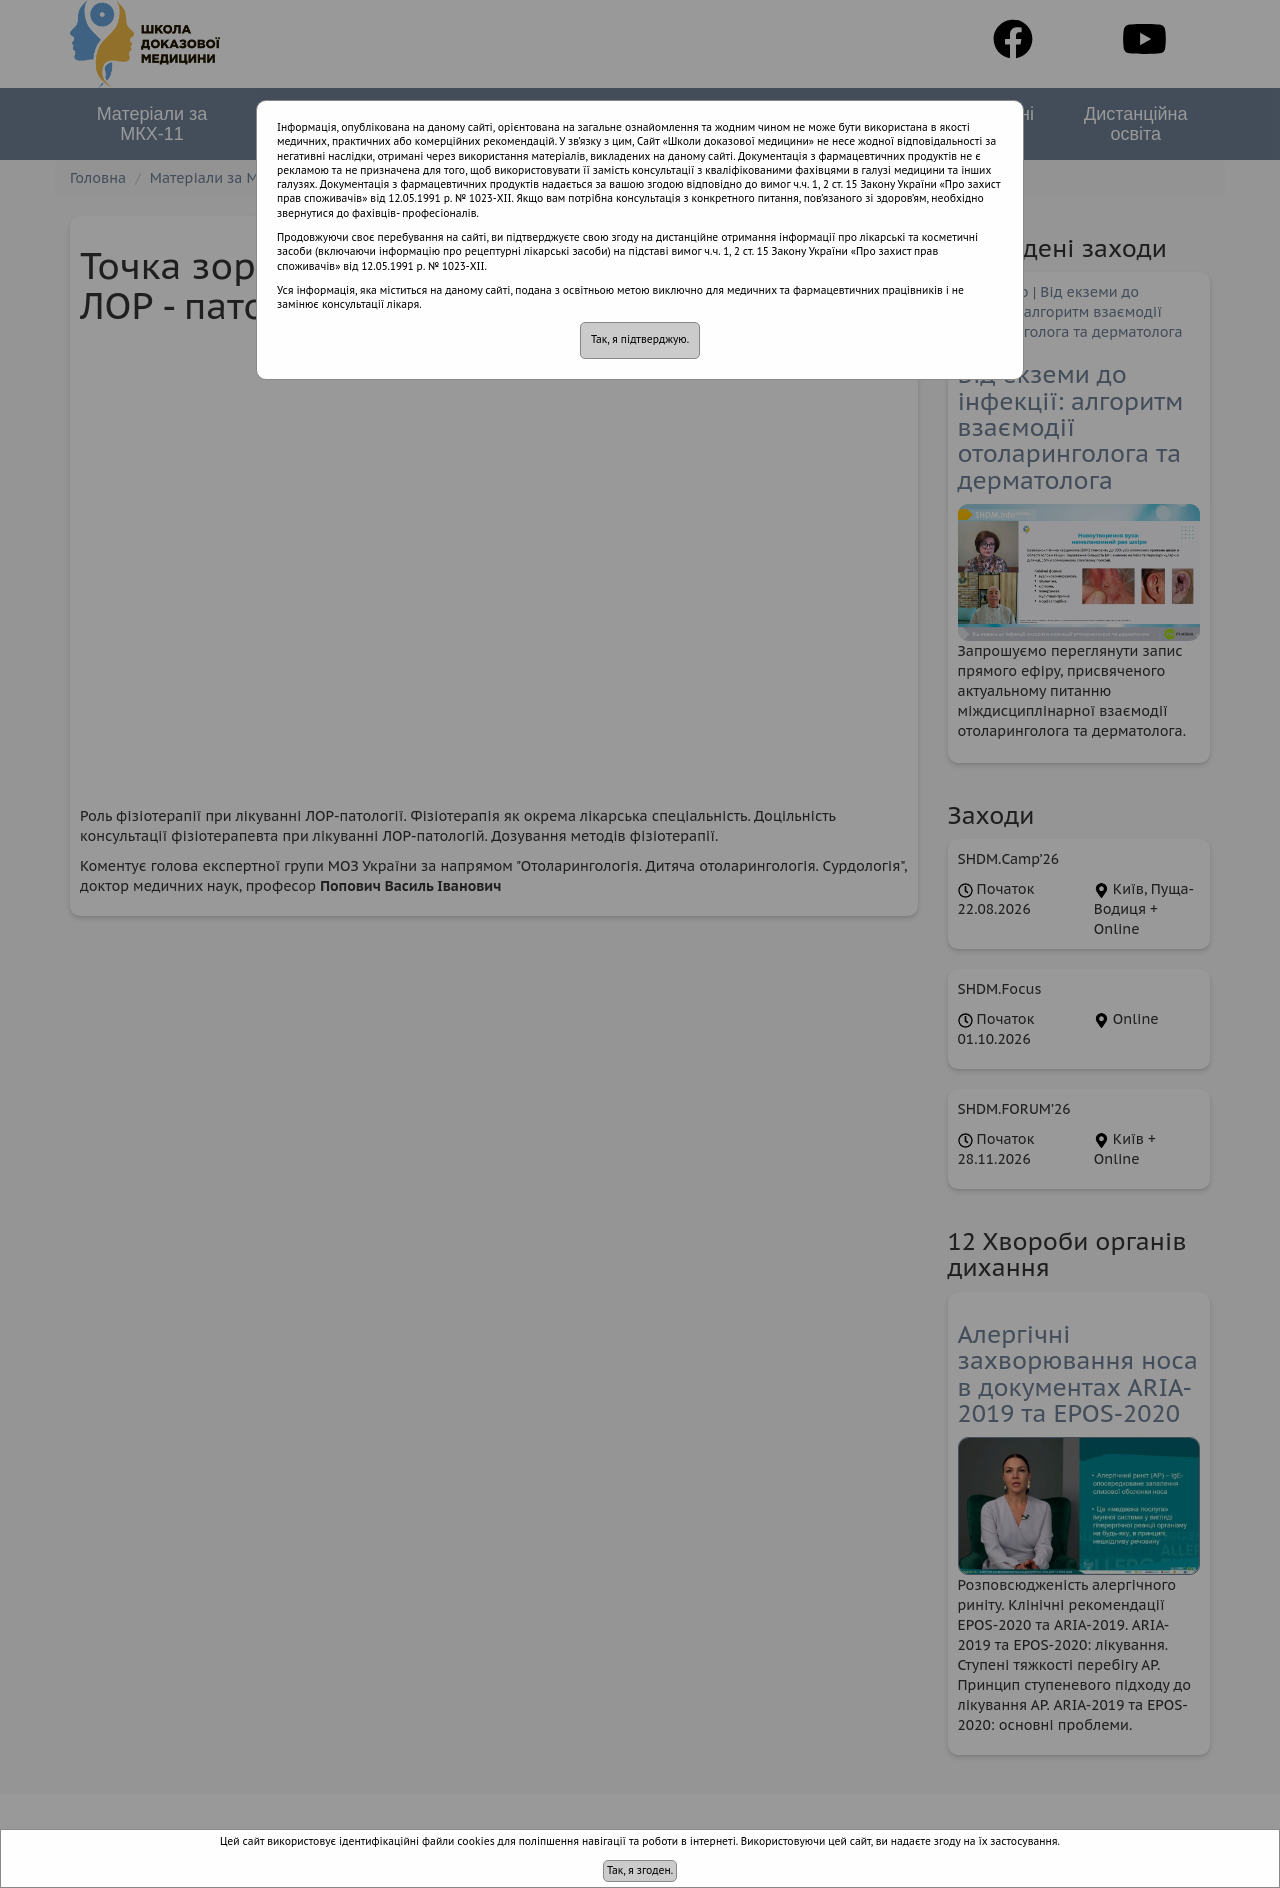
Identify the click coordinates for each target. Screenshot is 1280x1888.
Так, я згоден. (640, 1870)
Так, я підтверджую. (640, 339)
